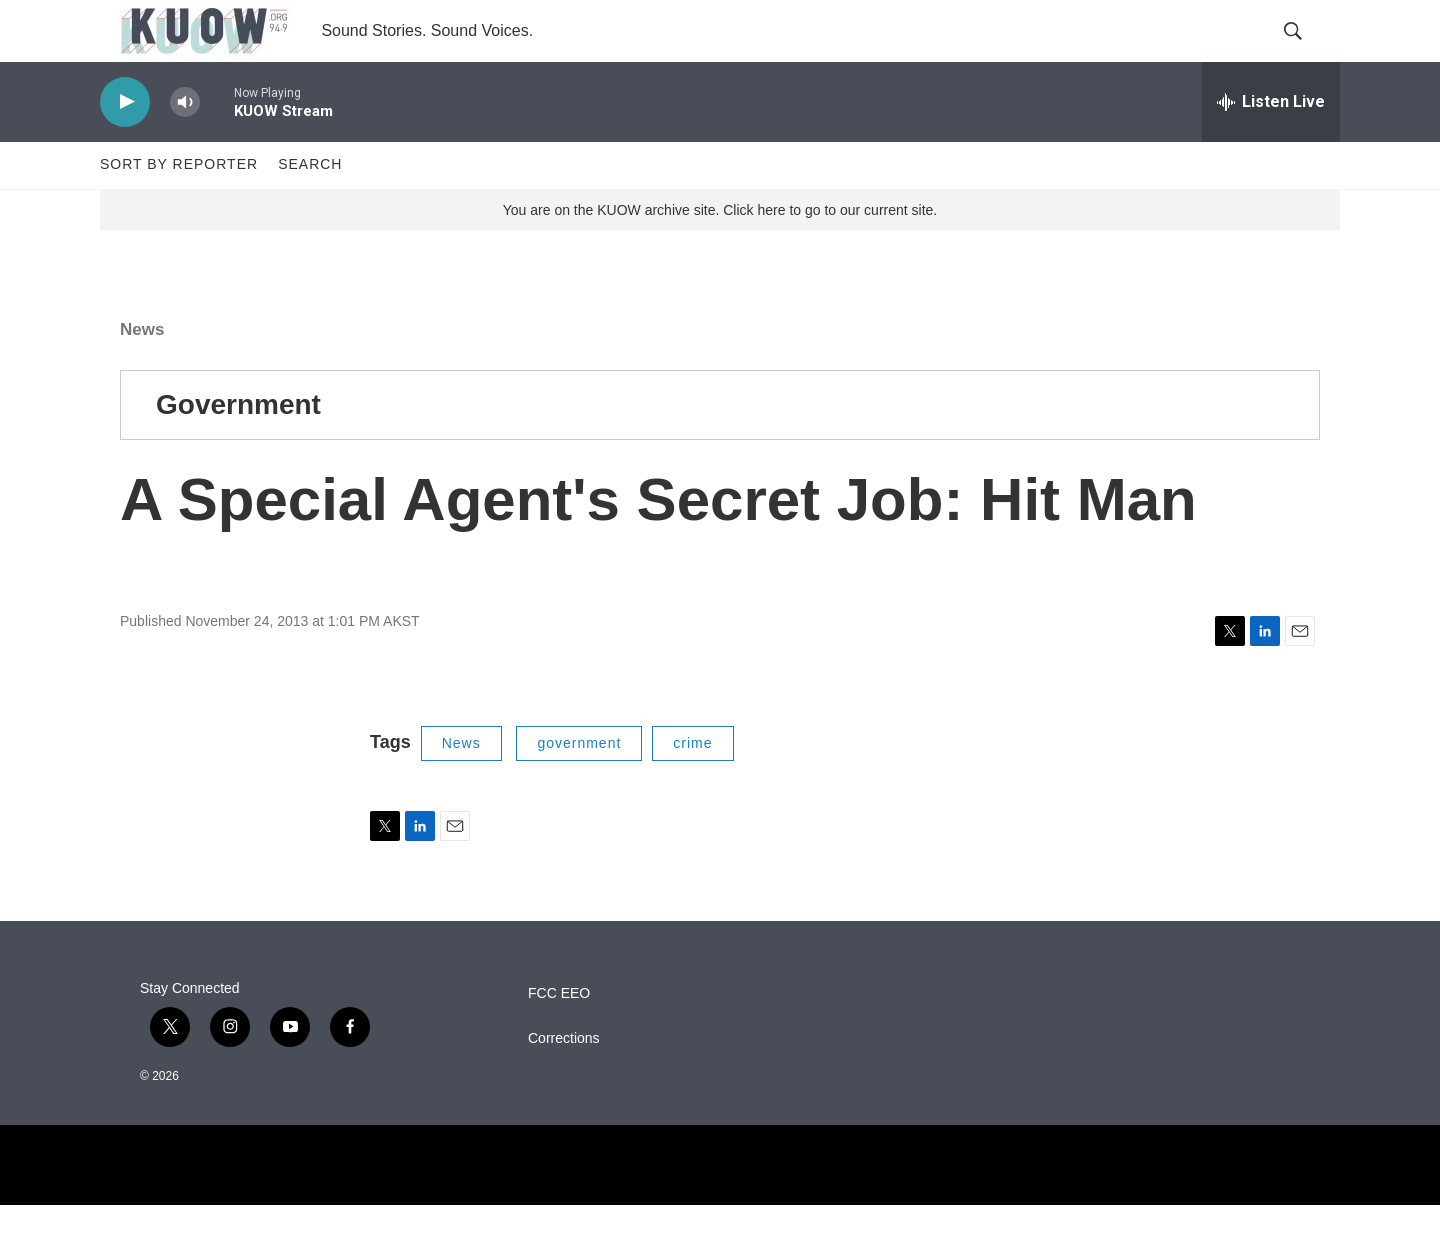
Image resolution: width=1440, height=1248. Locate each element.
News (142, 372)
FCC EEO (559, 1036)
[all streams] (1271, 145)
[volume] (185, 145)
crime (692, 786)
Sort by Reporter (179, 208)
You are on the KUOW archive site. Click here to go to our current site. (720, 253)
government (579, 786)
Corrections (564, 1081)
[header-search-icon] (1308, 53)
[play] (125, 145)
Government (238, 447)
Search (310, 208)
